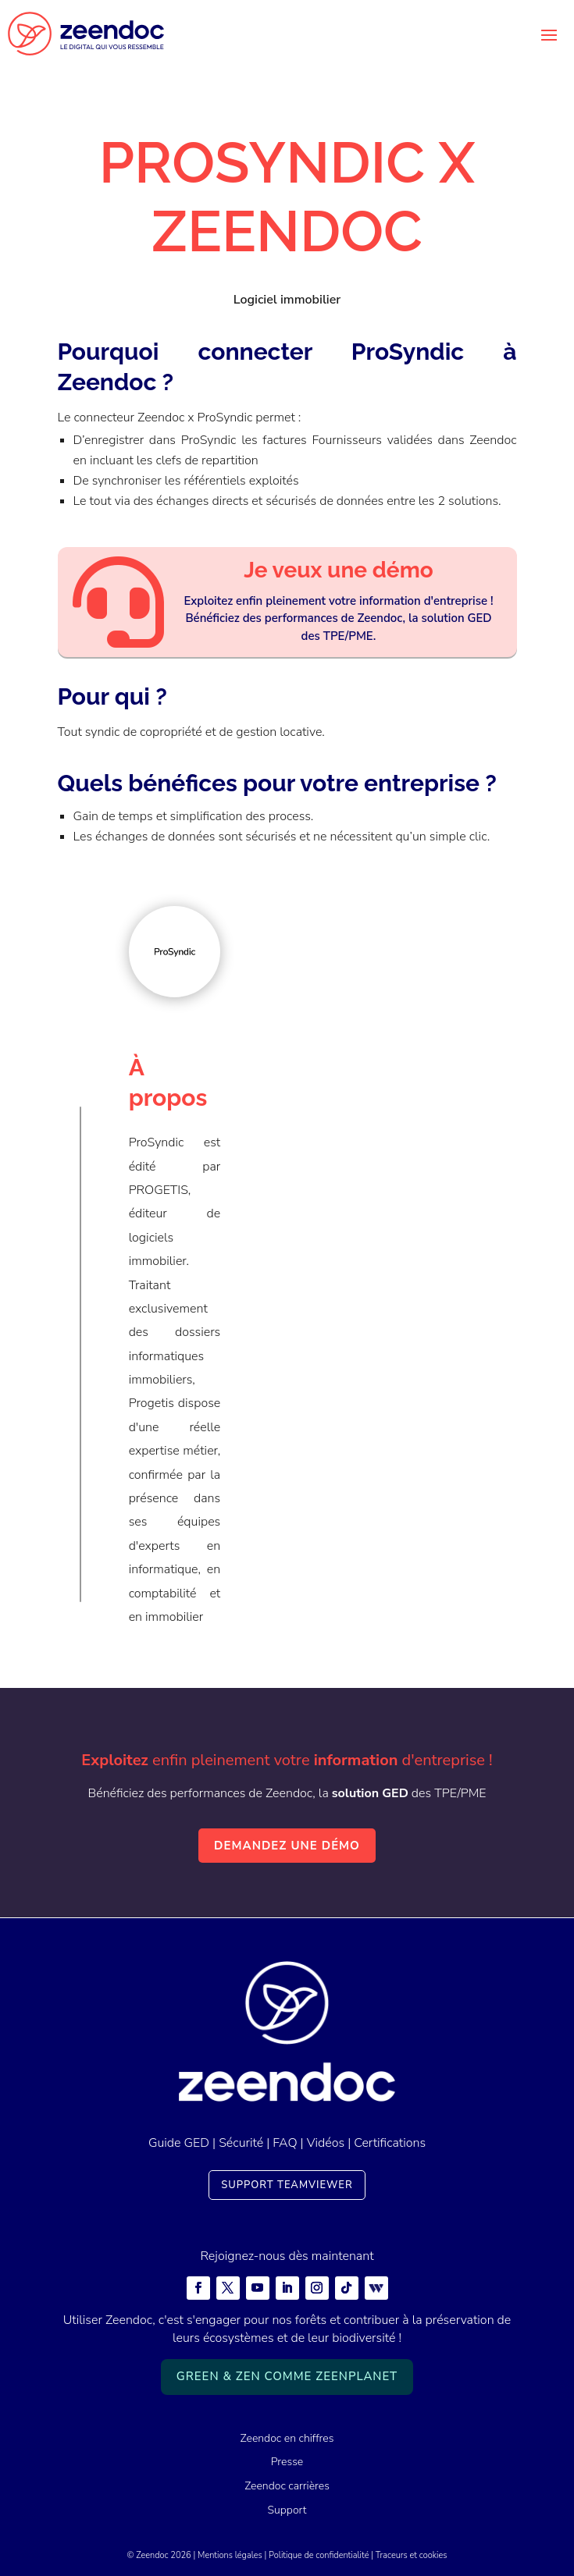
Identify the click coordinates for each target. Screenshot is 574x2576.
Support (287, 2510)
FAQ (285, 2142)
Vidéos (325, 2142)
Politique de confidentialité (319, 2555)
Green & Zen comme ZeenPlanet (287, 2376)
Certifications (390, 2142)
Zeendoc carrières (287, 2485)
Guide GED (178, 2142)
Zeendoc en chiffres (287, 2438)
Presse (287, 2461)
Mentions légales (230, 2555)
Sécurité (241, 2142)
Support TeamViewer (287, 2185)
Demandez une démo (287, 1845)
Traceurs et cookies (411, 2555)
